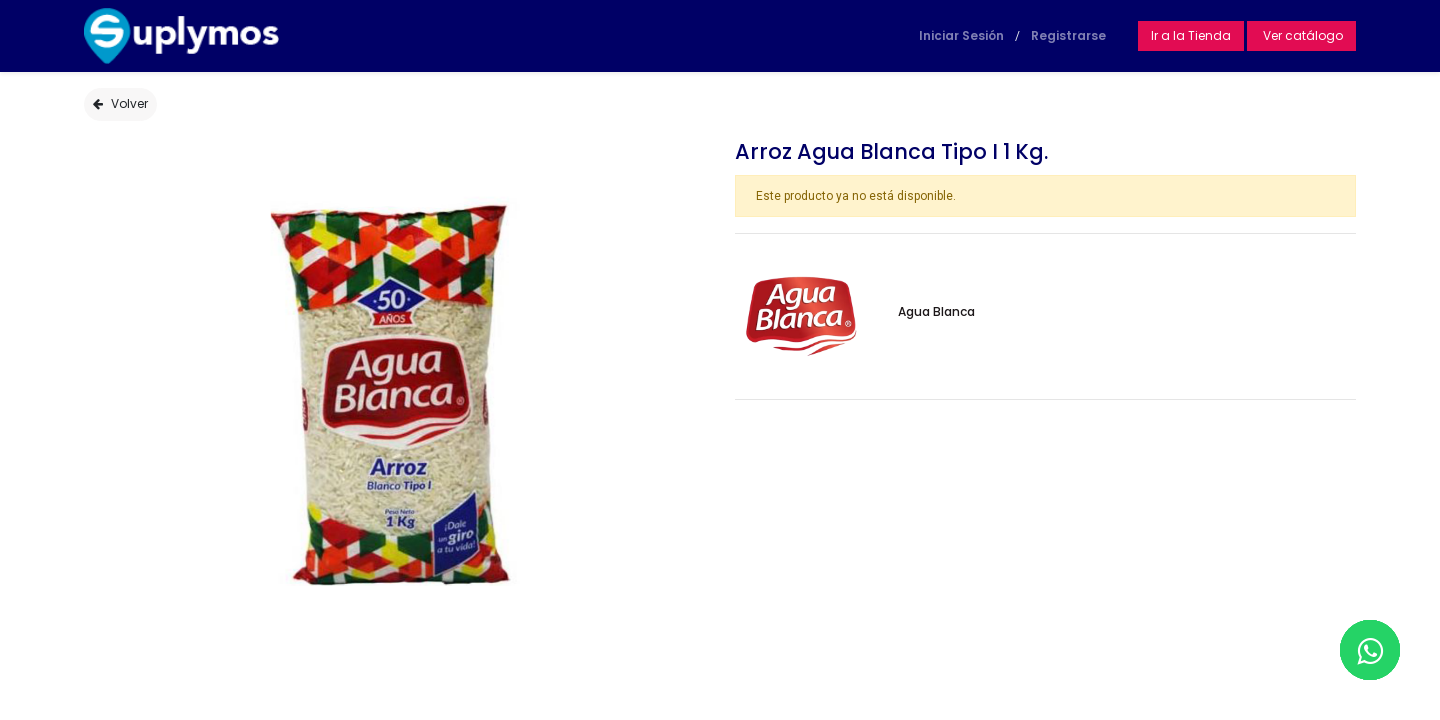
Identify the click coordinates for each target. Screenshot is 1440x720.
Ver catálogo (1301, 35)
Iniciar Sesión (961, 35)
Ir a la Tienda (1191, 35)
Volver (120, 103)
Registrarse (1068, 35)
